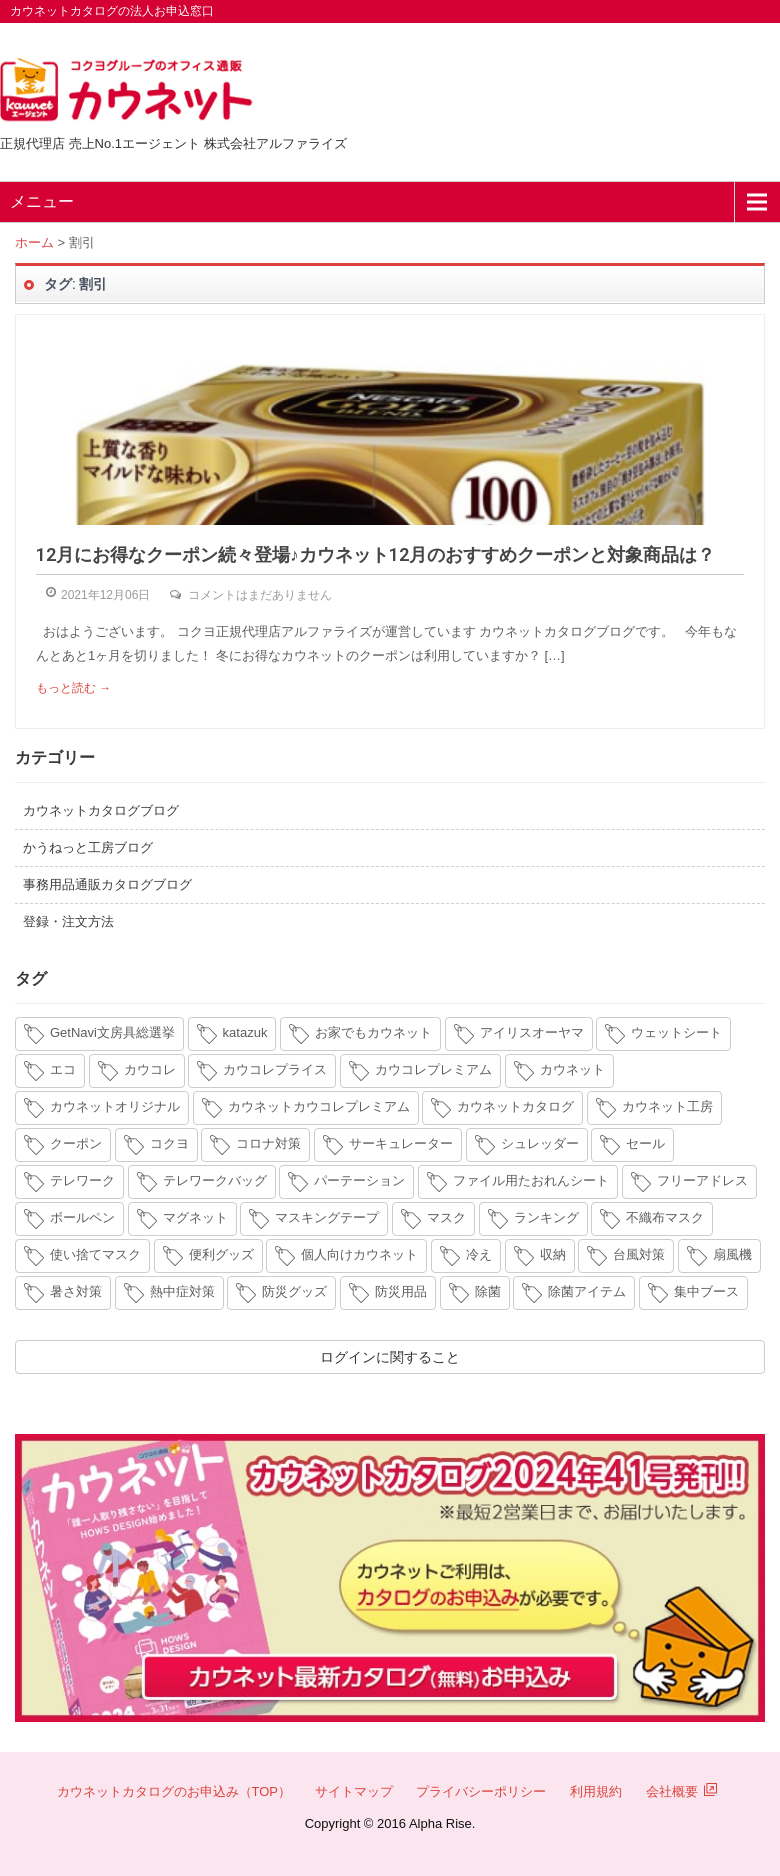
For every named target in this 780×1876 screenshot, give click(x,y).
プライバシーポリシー (481, 1791)
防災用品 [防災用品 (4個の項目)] (401, 1291)
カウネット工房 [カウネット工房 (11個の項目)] (667, 1106)
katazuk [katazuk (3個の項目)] (245, 1032)
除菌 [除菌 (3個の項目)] (488, 1291)
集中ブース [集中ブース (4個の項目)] (706, 1291)
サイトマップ (354, 1791)
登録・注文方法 (68, 921)
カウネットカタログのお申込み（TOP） (174, 1791)
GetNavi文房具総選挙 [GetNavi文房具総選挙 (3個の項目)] (112, 1032)
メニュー (42, 201)
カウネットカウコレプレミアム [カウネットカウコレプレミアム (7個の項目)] (319, 1106)
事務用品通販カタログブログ (107, 884)
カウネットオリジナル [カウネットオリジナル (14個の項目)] (115, 1106)
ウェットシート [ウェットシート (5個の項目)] (676, 1032)
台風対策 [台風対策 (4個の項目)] (639, 1254)
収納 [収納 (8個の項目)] (553, 1254)
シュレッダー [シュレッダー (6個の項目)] (540, 1143)
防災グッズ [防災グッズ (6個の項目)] (294, 1291)
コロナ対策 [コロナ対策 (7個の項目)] (268, 1143)
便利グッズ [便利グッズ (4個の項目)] (221, 1254)
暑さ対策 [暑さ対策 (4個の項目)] (76, 1291)
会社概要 (682, 1791)
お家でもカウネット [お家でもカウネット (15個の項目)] (373, 1032)
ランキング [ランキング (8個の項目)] (546, 1217)
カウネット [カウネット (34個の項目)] (572, 1069)
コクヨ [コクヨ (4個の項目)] (169, 1143)
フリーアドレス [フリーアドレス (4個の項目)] (702, 1180)
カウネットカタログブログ (101, 810)
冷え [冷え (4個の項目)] (479, 1254)
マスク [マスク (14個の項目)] (446, 1217)
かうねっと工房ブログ (88, 847)
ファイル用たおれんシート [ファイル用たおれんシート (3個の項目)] (531, 1180)
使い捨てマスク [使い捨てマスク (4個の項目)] (95, 1254)
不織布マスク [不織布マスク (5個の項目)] (665, 1217)
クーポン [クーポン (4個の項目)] (76, 1143)
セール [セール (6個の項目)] (645, 1143)
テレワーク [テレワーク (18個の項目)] (82, 1180)
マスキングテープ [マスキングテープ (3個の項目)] (327, 1217)
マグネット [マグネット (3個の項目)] (195, 1217)
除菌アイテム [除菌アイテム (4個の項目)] (587, 1291)
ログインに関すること (390, 1357)
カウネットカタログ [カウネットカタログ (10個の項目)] (515, 1106)
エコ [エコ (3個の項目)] (63, 1069)
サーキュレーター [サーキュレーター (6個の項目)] (401, 1143)
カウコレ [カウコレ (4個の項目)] (150, 1069)
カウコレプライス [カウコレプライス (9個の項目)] (275, 1069)
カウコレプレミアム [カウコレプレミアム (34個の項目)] (433, 1069)
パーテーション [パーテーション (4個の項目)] (359, 1180)
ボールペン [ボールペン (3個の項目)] (82, 1217)
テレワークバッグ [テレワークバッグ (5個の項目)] (215, 1180)
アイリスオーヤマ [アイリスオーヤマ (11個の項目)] (532, 1032)
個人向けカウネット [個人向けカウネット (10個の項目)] (359, 1254)
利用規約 (596, 1791)
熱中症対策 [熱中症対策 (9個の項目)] (182, 1291)
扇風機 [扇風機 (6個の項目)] (732, 1254)
